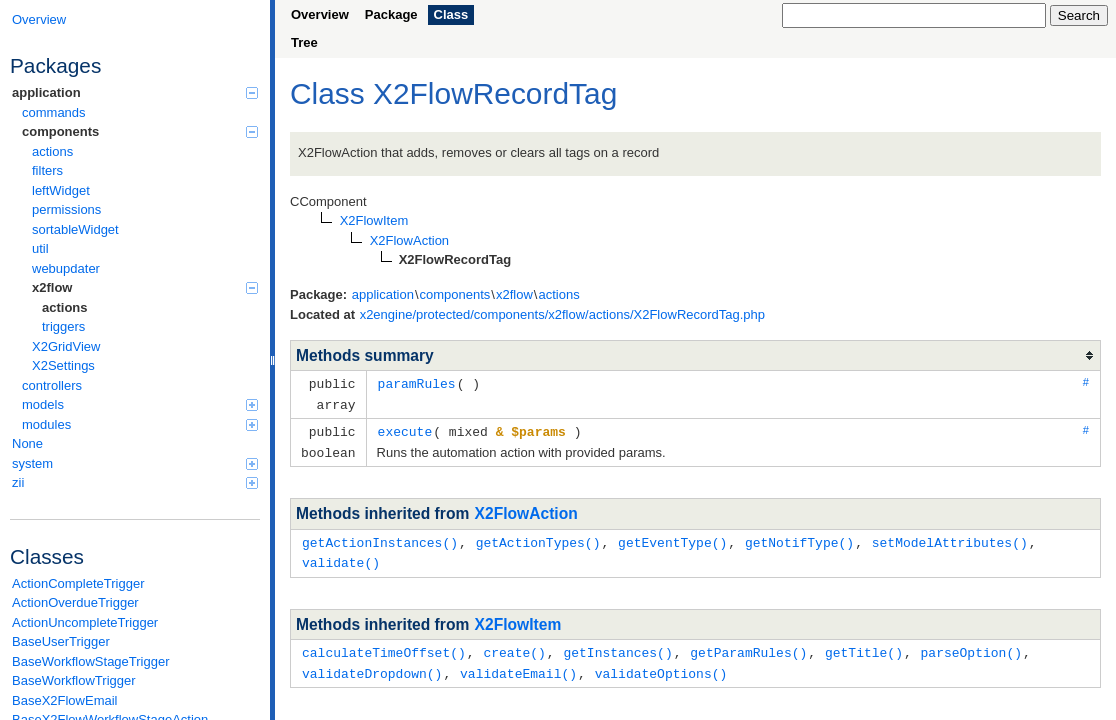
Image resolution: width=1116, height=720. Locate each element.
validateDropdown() (372, 666)
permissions (66, 209)
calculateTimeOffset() (384, 646)
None (27, 443)
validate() (341, 557)
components (140, 131)
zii (135, 482)
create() (514, 646)
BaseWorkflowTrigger (74, 680)
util (40, 248)
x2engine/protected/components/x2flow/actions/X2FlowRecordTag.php (562, 314)
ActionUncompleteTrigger (85, 622)
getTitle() (864, 646)
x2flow (145, 287)
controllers (52, 385)
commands (54, 112)
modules (140, 424)
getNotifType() (799, 538)
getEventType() (672, 538)
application (135, 92)
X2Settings (63, 365)
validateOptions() (661, 666)
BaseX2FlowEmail (65, 700)
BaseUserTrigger (61, 641)
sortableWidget (75, 229)
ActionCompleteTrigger (78, 583)
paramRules (417, 383)
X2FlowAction (526, 509)
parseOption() (971, 646)
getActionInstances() (380, 538)
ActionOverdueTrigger (75, 602)
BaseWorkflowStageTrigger (91, 661)
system (135, 463)
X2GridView (66, 346)
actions (52, 151)
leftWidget (61, 190)
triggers (63, 326)
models (140, 404)
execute (405, 429)
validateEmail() (518, 666)
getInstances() (617, 646)
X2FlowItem (518, 618)
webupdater (66, 268)
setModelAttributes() (950, 538)
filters (47, 170)
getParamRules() (748, 646)
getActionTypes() (538, 538)
